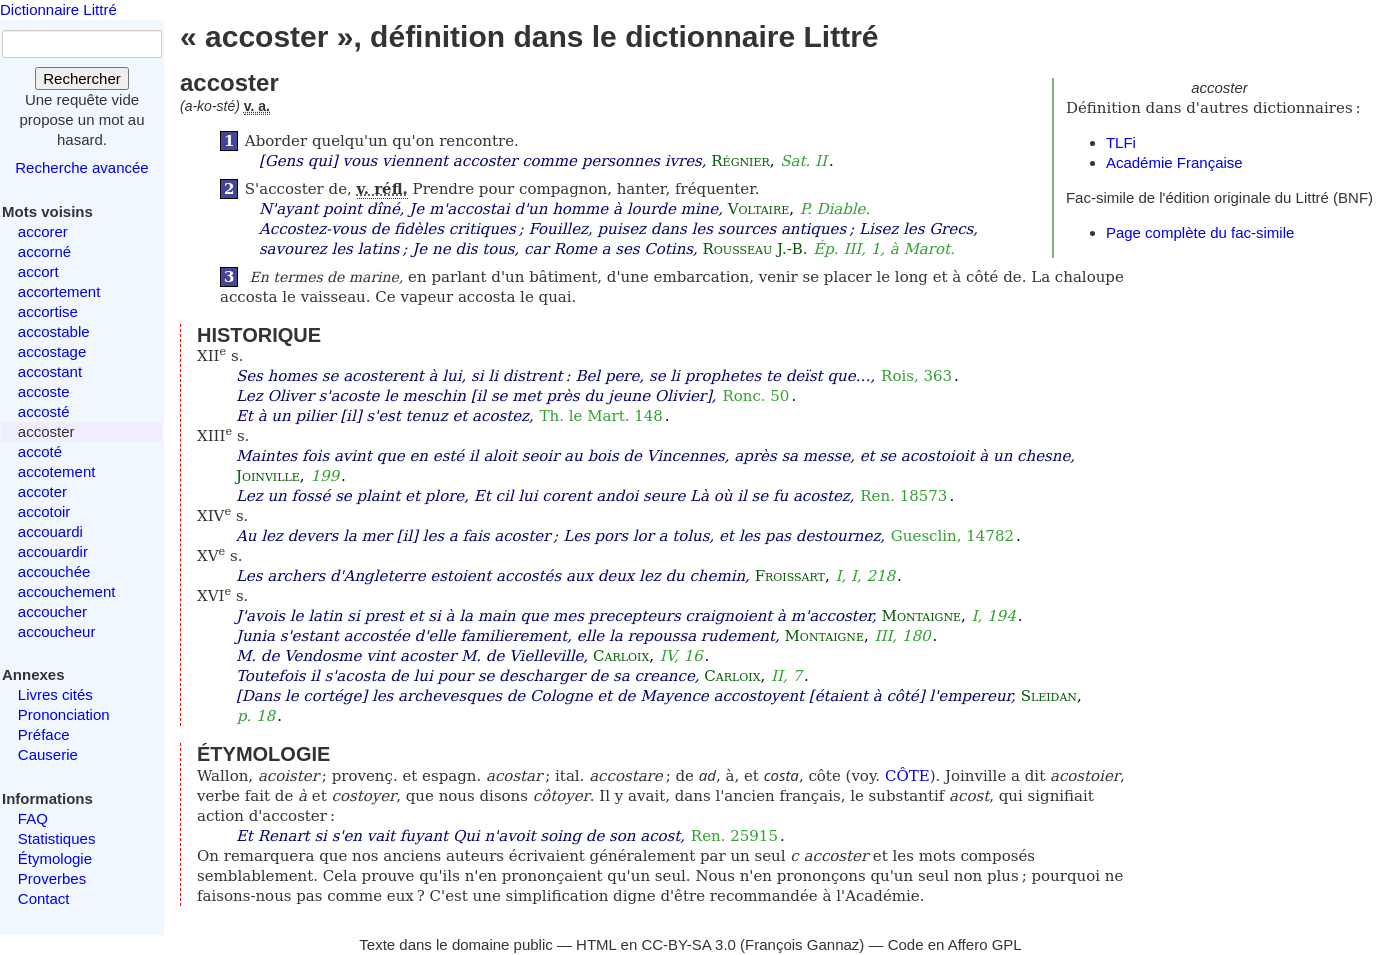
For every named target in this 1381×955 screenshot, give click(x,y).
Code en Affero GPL (955, 944)
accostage (52, 351)
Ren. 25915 (734, 836)
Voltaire (759, 209)
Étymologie (55, 858)
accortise (48, 311)
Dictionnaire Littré (58, 9)
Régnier (740, 161)
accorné (44, 251)
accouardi (50, 531)
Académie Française (1174, 162)
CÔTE (907, 776)
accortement (59, 291)
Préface (44, 734)
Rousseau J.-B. (755, 249)
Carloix (621, 656)
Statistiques (57, 838)
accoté (40, 451)
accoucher (52, 611)
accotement (57, 471)
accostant (50, 371)
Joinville (268, 476)
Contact (44, 898)
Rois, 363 (916, 376)
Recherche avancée (81, 167)
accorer (43, 231)
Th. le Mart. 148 (601, 416)
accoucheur (57, 631)
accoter (42, 491)
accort (38, 271)
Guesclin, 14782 (952, 536)
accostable (54, 331)
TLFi (1121, 142)
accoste (44, 391)
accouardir (53, 551)
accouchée (54, 571)
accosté (44, 411)
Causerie (48, 754)
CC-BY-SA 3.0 (688, 944)
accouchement (67, 591)
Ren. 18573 (903, 496)
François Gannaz (802, 944)
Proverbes (52, 878)
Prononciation (64, 714)
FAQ (33, 818)
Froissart (790, 576)
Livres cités (55, 694)
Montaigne (921, 616)
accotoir (44, 511)
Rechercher (82, 78)
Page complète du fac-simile (1200, 232)
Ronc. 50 (755, 396)
